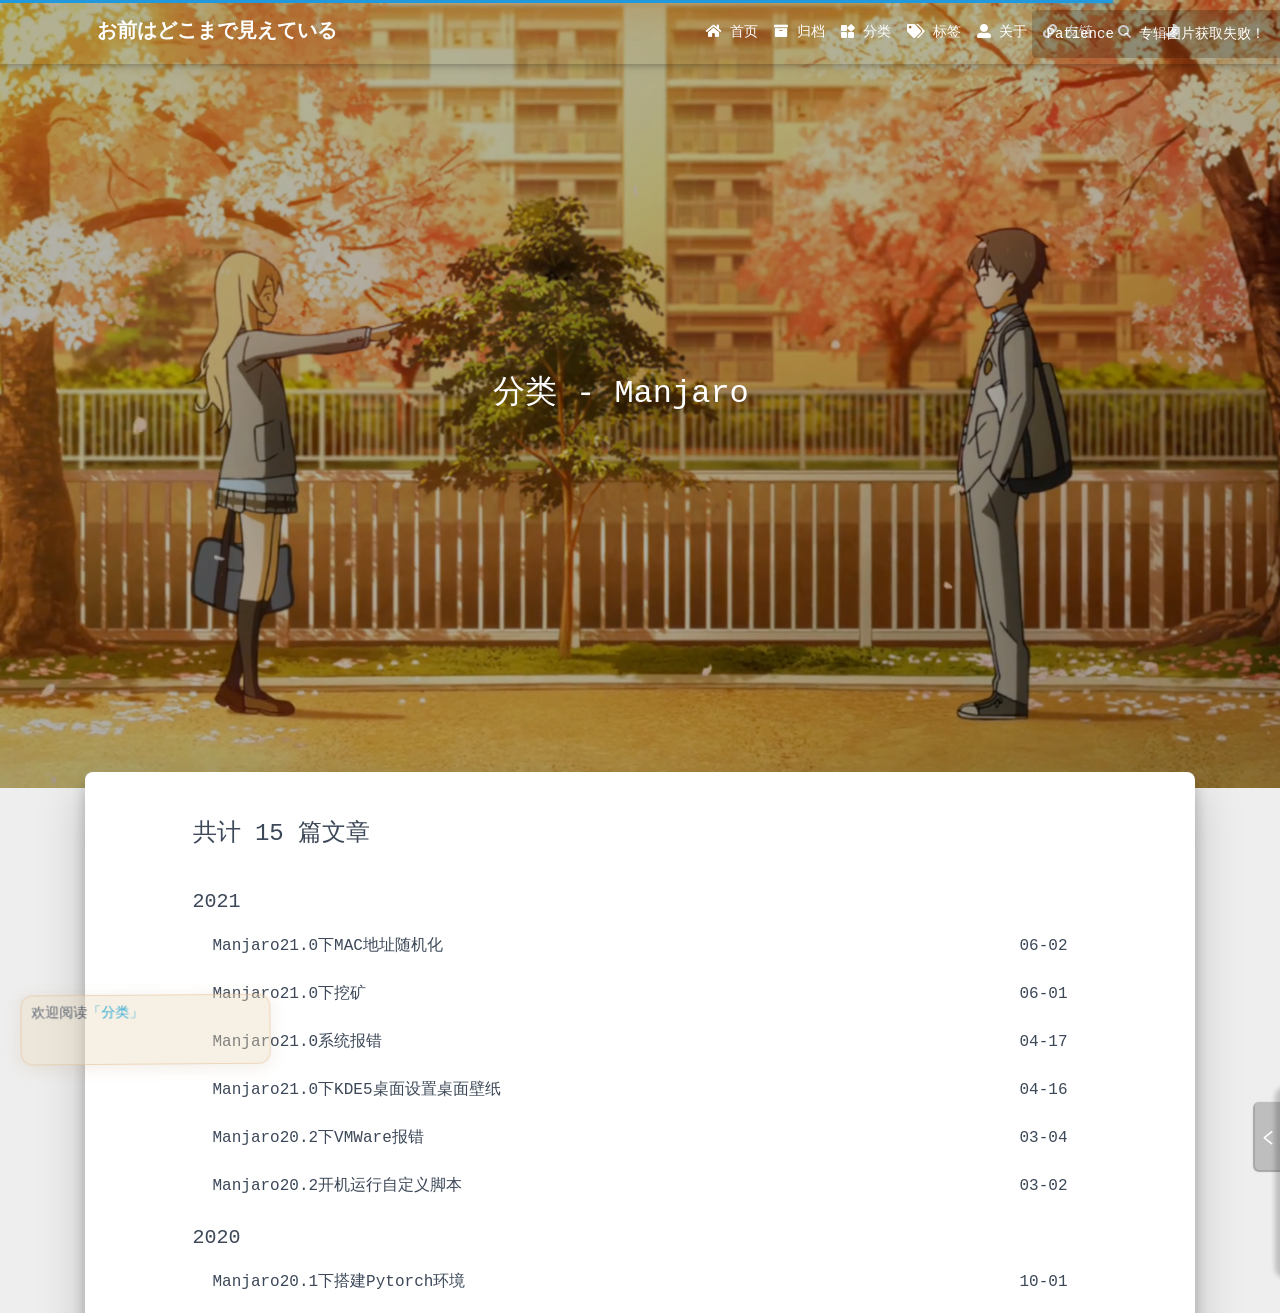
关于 (1002, 32)
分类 (866, 32)
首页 (732, 32)
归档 (799, 32)
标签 (933, 32)
